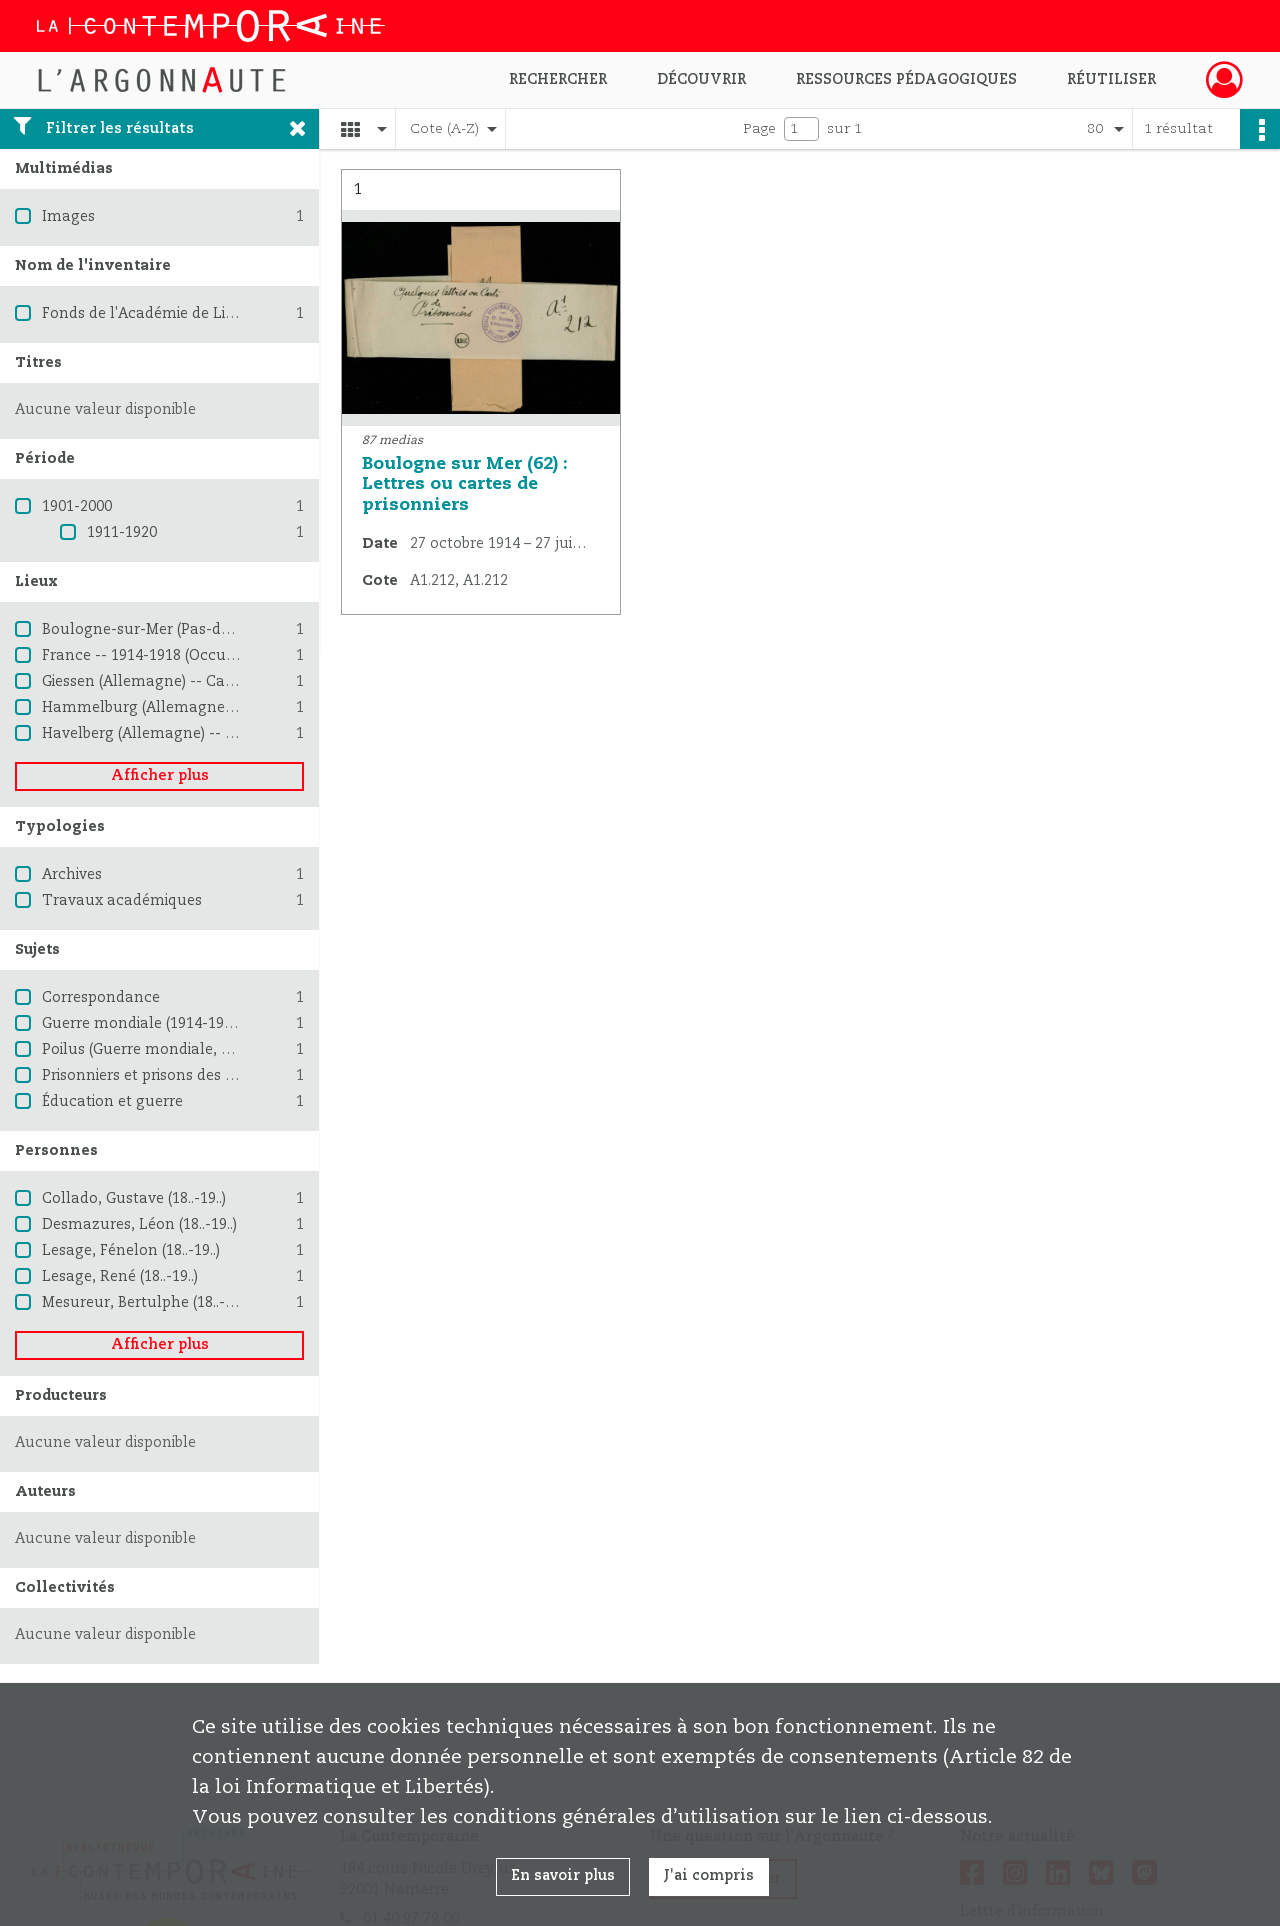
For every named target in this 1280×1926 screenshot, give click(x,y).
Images (68, 217)
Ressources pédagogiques (906, 80)
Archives (72, 875)
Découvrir (701, 80)
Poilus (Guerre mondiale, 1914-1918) (168, 1050)
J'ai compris (709, 1876)
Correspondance (101, 998)
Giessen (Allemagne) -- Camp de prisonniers (197, 682)
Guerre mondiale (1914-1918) (143, 1024)
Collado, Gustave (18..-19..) (134, 1199)
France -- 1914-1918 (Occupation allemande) (200, 656)
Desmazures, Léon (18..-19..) (139, 1225)
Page (759, 129)
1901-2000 (77, 507)
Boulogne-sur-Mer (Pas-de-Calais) (162, 630)
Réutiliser (1111, 80)
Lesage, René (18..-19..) (120, 1277)
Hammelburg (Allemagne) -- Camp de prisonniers (218, 708)
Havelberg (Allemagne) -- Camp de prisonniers (206, 734)
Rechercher (558, 80)
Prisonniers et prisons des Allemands (172, 1076)
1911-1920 (122, 533)
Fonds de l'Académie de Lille (142, 314)
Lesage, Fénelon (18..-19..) (131, 1251)
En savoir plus (563, 1876)
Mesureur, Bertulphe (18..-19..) (146, 1303)
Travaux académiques (122, 901)
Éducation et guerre (112, 1102)
